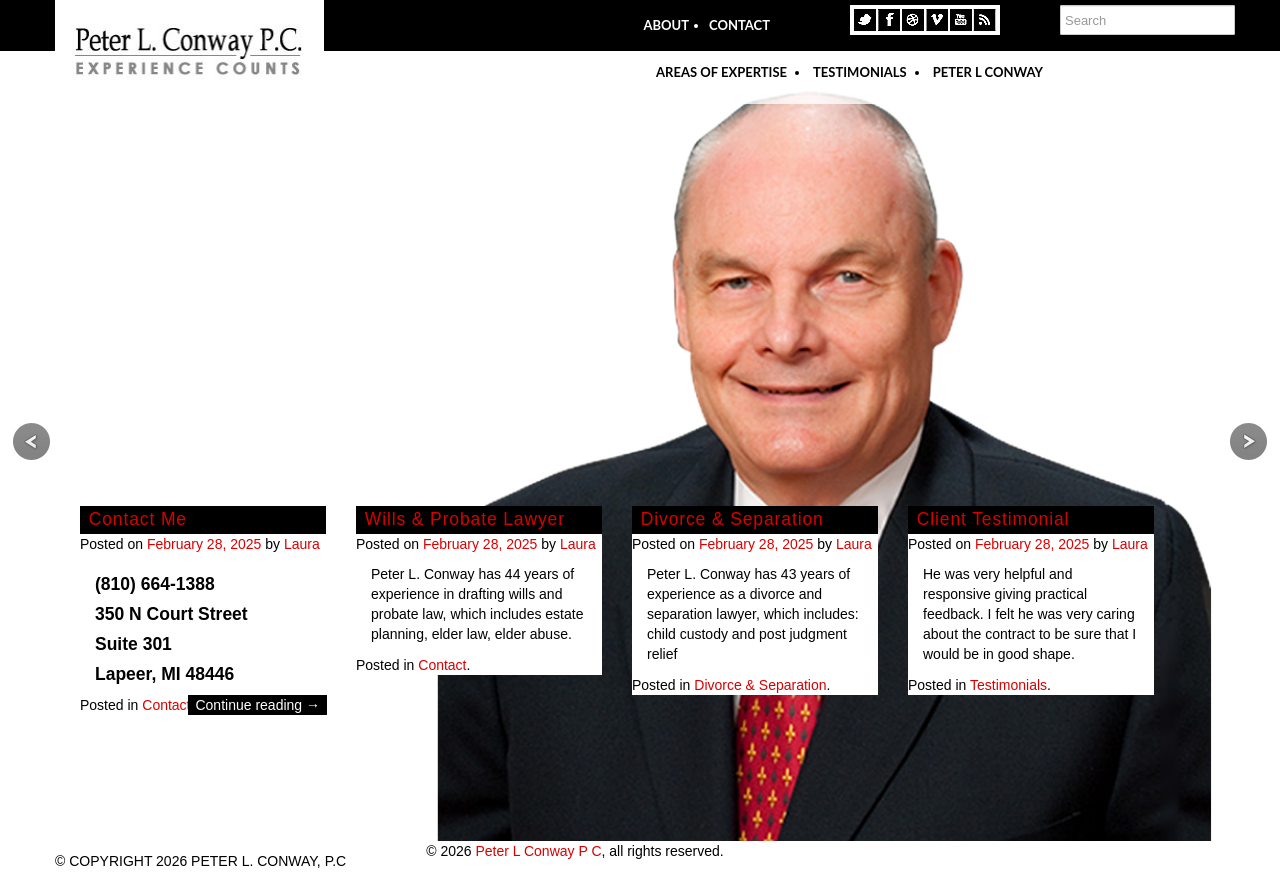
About (666, 25)
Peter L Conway (988, 72)
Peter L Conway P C (538, 851)
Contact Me (138, 519)
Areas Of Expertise (721, 72)
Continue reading (257, 705)
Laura (302, 544)
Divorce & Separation (732, 519)
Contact (739, 25)
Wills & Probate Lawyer (465, 519)
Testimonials (860, 72)
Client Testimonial (993, 519)
